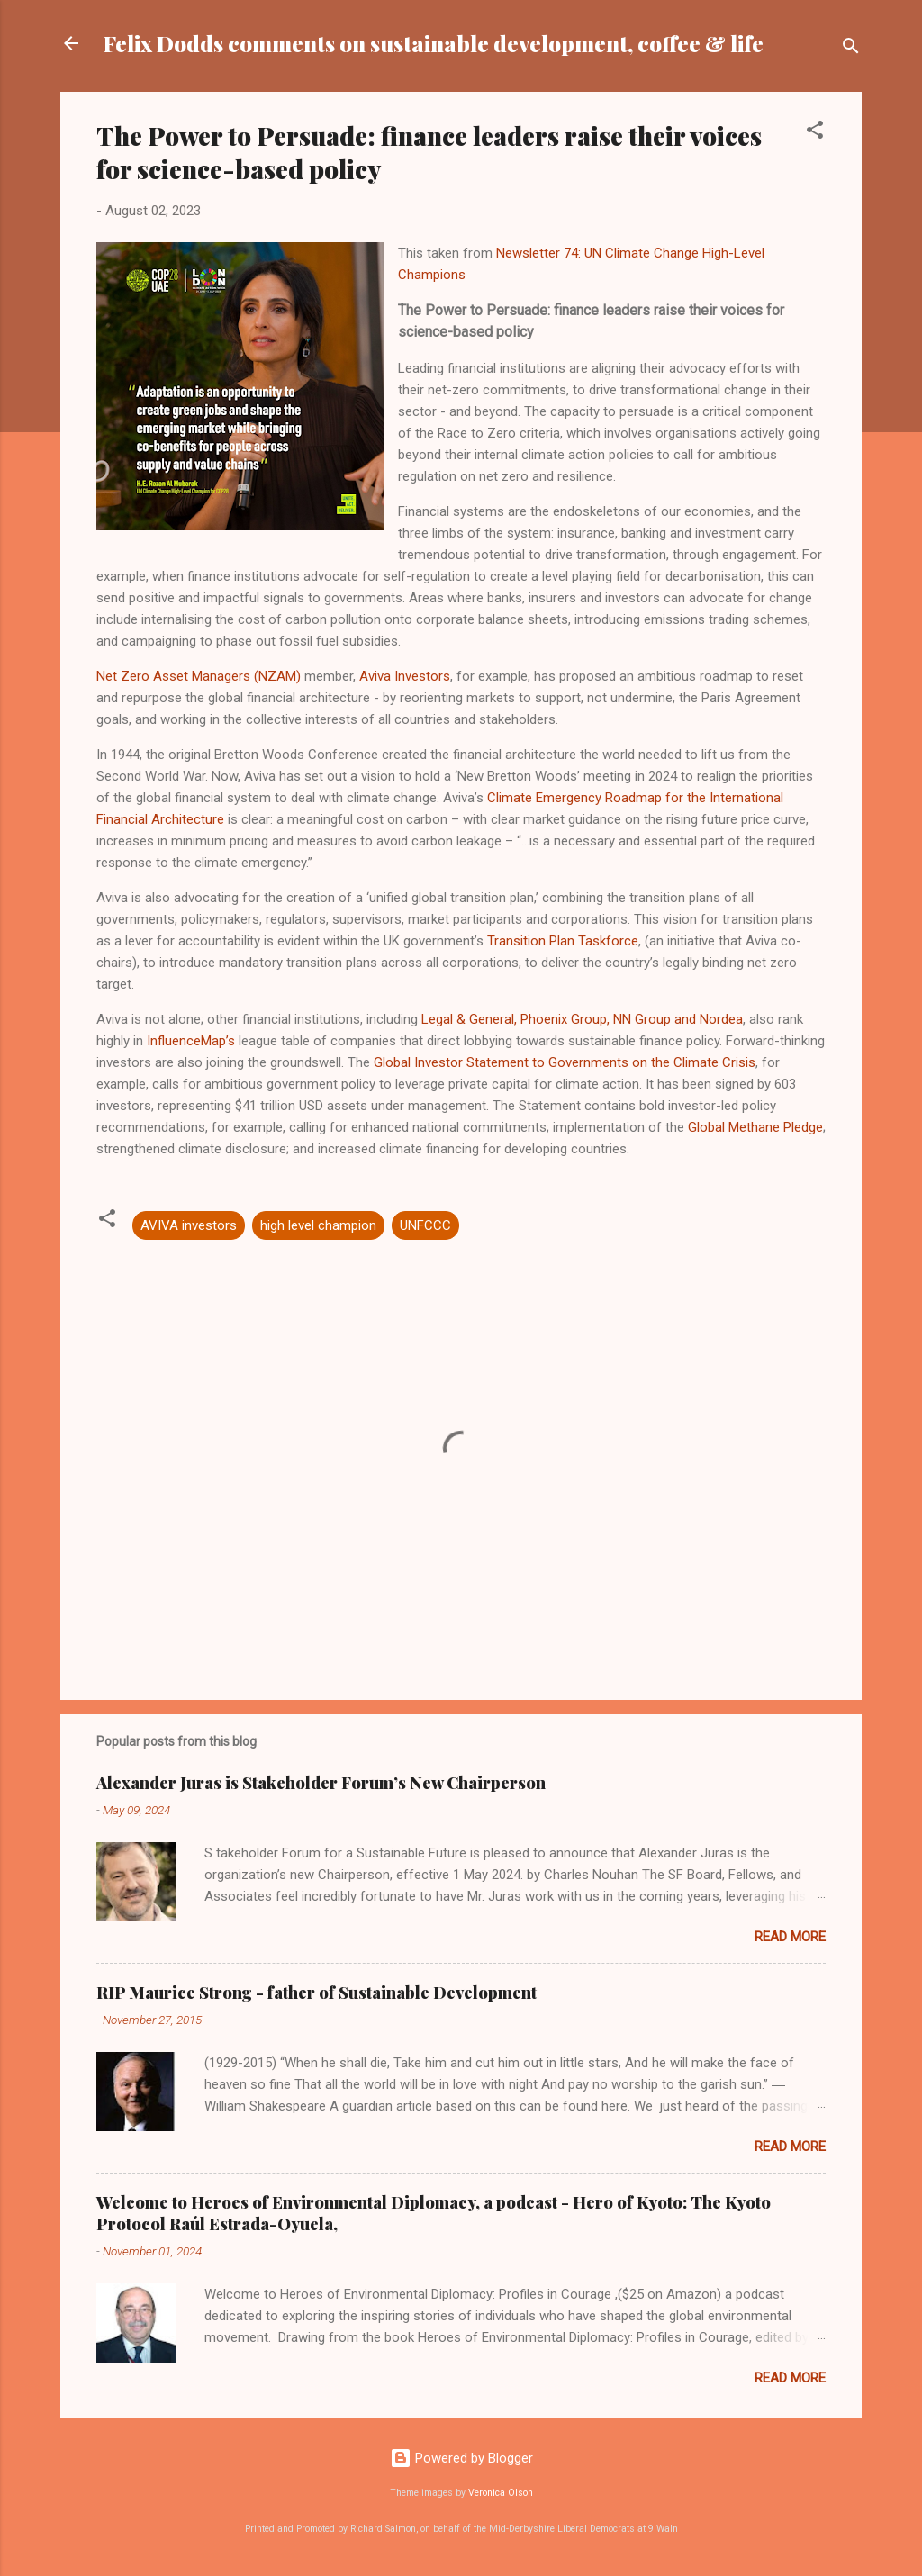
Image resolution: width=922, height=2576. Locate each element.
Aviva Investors (404, 676)
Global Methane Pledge (755, 1127)
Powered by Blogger (461, 2458)
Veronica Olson (500, 2493)
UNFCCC (425, 1225)
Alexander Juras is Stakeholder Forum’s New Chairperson (321, 1783)
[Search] (851, 49)
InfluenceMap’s (191, 1041)
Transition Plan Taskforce (562, 941)
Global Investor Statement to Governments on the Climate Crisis (564, 1062)
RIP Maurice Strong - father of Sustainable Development (316, 1992)
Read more (790, 1937)
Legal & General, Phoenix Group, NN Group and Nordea (582, 1019)
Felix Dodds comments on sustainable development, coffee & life (434, 43)
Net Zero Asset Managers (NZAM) (198, 676)
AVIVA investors (188, 1225)
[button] (815, 133)
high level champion (318, 1225)
